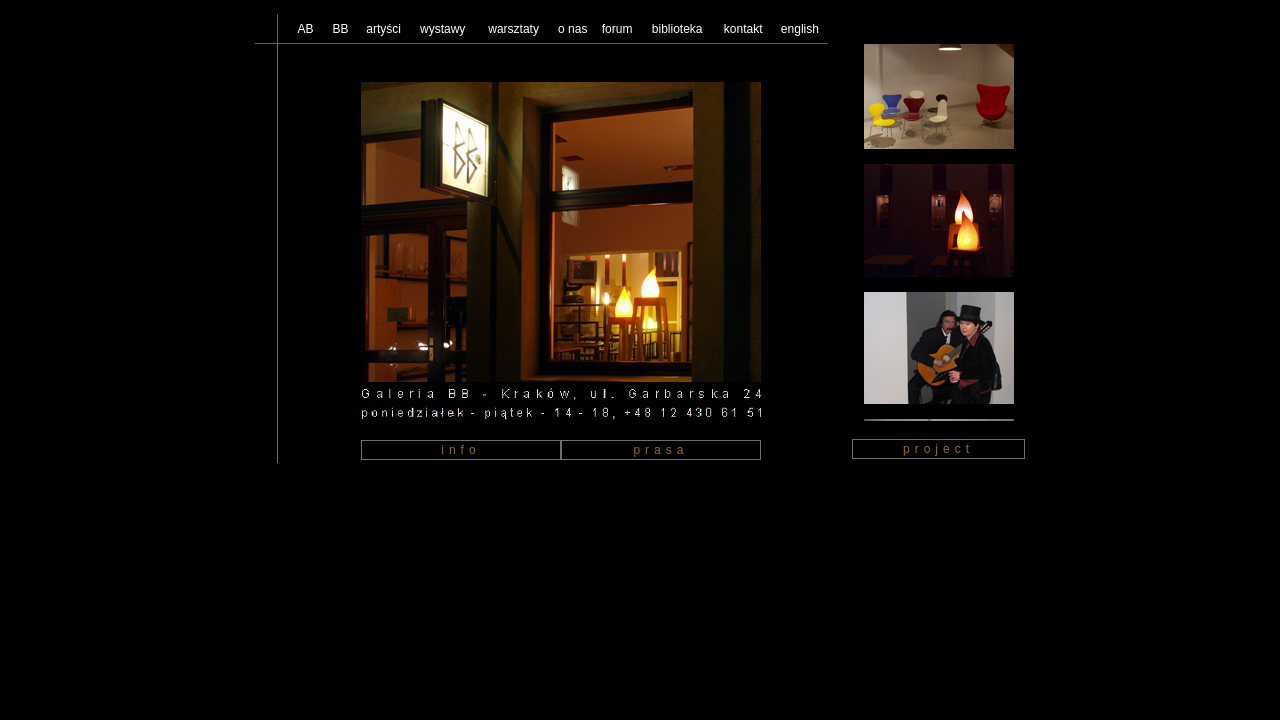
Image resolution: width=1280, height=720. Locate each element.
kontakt (743, 29)
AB (305, 29)
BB (340, 29)
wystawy (442, 29)
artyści (383, 29)
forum (617, 29)
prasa (660, 450)
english (800, 29)
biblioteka (677, 29)
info (460, 450)
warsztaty (513, 29)
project (938, 449)
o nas (572, 29)
